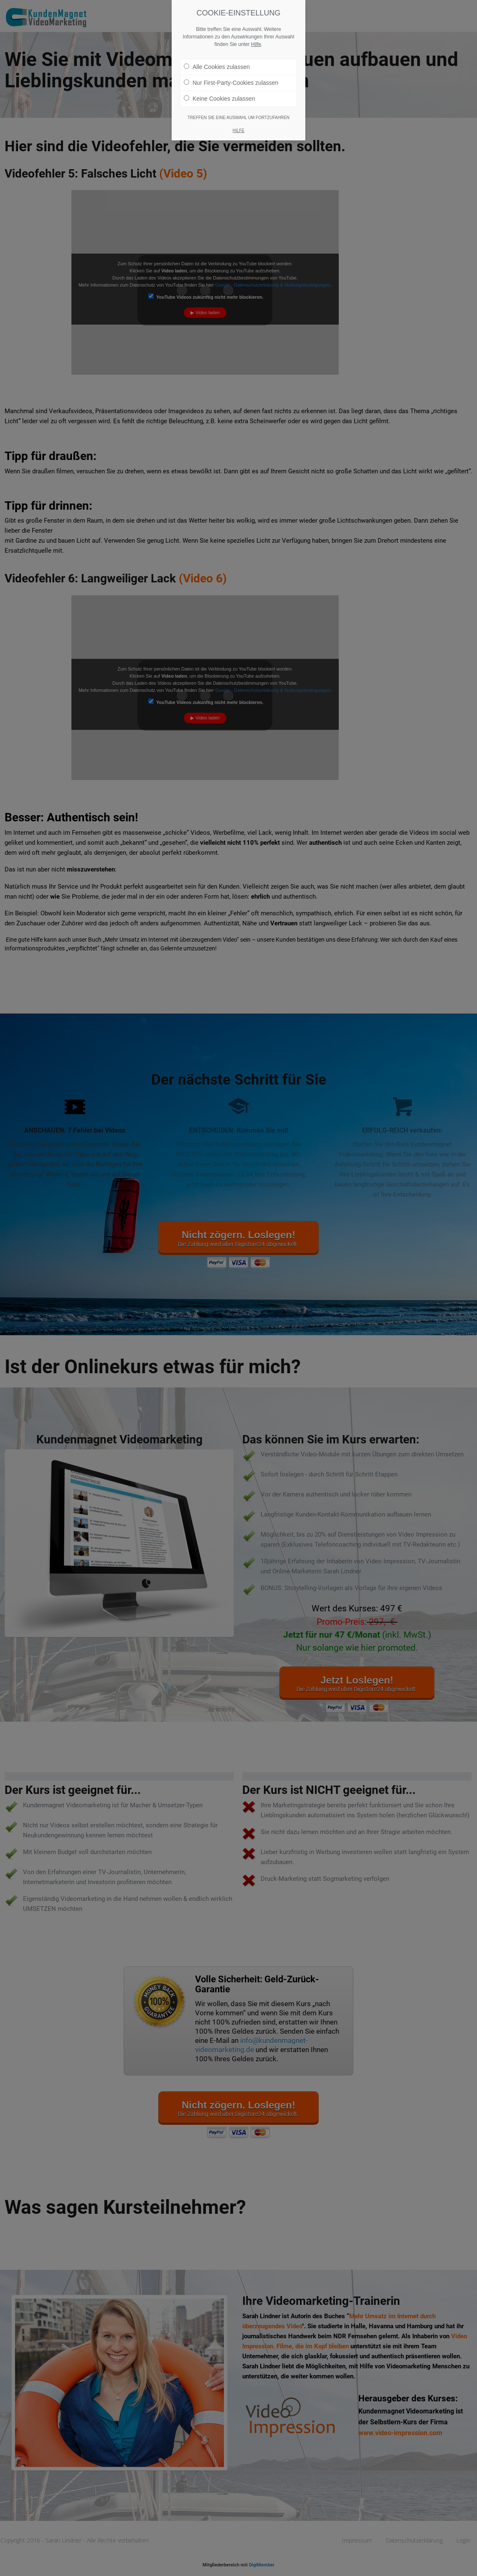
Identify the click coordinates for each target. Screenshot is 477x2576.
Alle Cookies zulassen (217, 67)
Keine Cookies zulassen (219, 98)
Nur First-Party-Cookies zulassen (231, 82)
